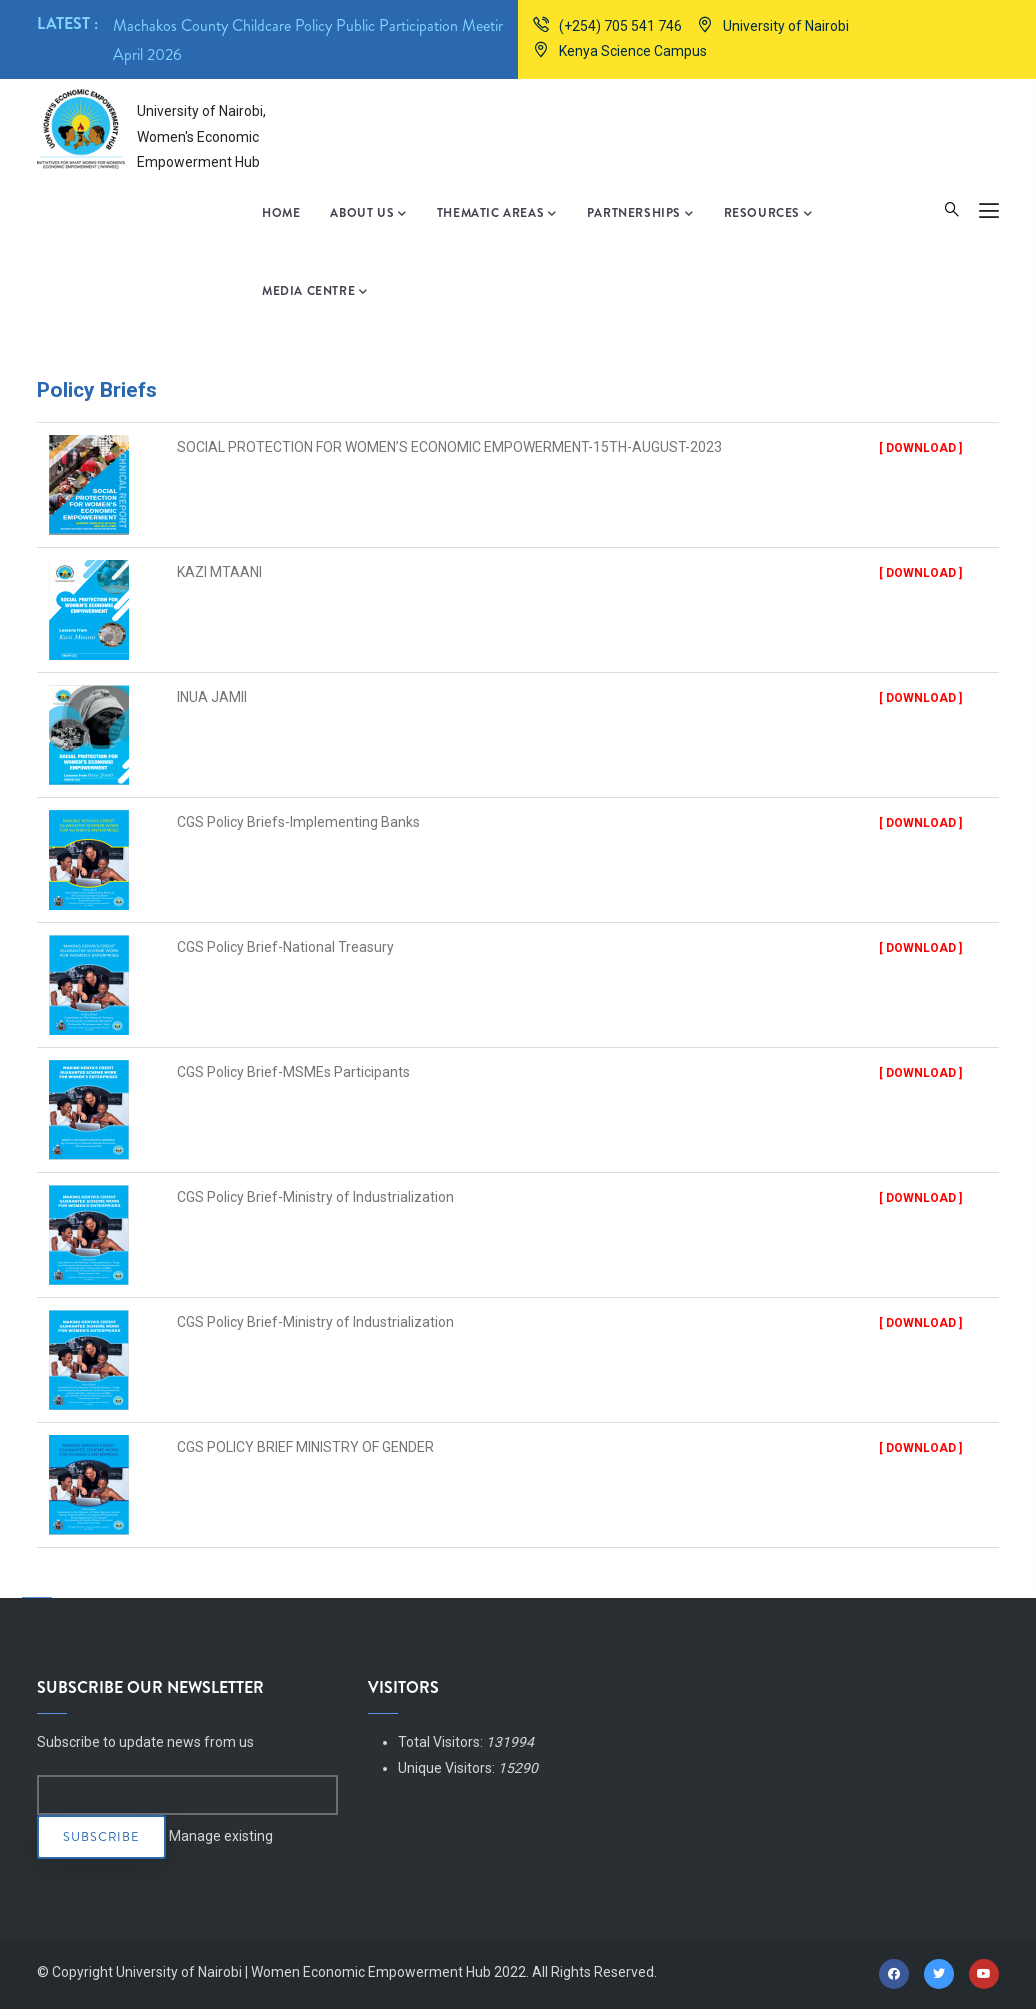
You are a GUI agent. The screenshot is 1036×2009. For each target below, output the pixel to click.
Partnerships (640, 214)
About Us (368, 214)
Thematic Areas (497, 214)
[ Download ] (920, 448)
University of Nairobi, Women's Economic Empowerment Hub (201, 136)
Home (281, 213)
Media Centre (315, 292)
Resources (768, 214)
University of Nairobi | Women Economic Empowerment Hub (303, 1972)
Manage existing (221, 1836)
